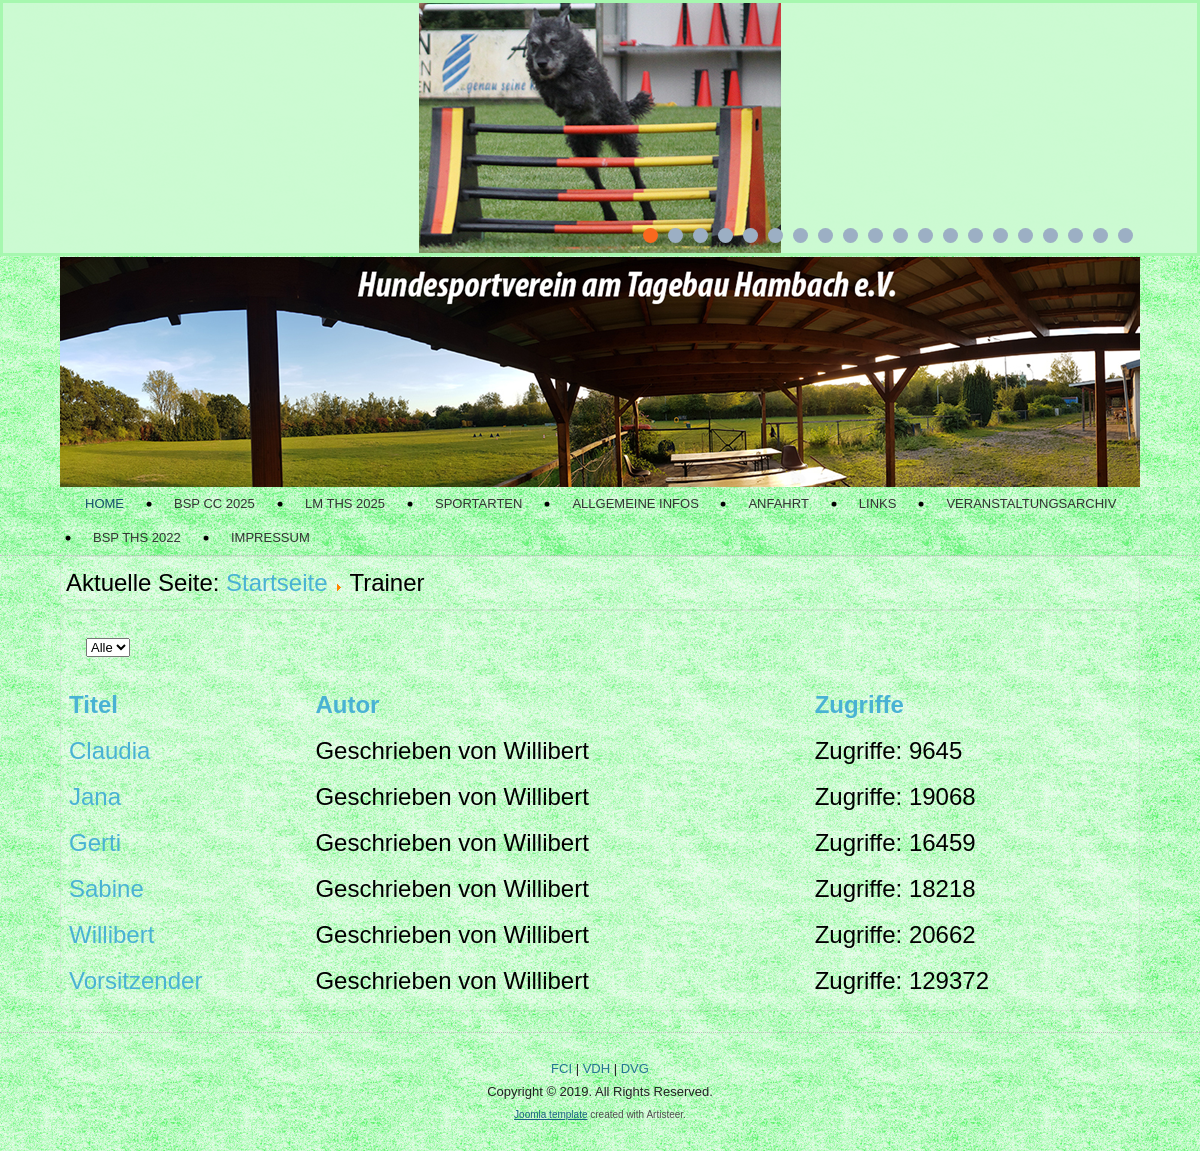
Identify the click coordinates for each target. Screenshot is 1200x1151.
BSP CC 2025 (214, 503)
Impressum (270, 537)
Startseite (276, 582)
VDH (596, 1068)
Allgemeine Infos (635, 503)
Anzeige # (86, 624)
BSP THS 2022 (137, 537)
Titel (93, 704)
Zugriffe (859, 704)
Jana (95, 796)
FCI (561, 1068)
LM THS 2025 (345, 503)
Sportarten (478, 503)
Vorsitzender (135, 980)
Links (878, 503)
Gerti (95, 842)
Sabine (106, 888)
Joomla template (550, 1114)
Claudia (109, 750)
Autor (347, 704)
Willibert (111, 934)
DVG (635, 1068)
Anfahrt (778, 503)
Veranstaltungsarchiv (1031, 503)
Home (104, 503)
